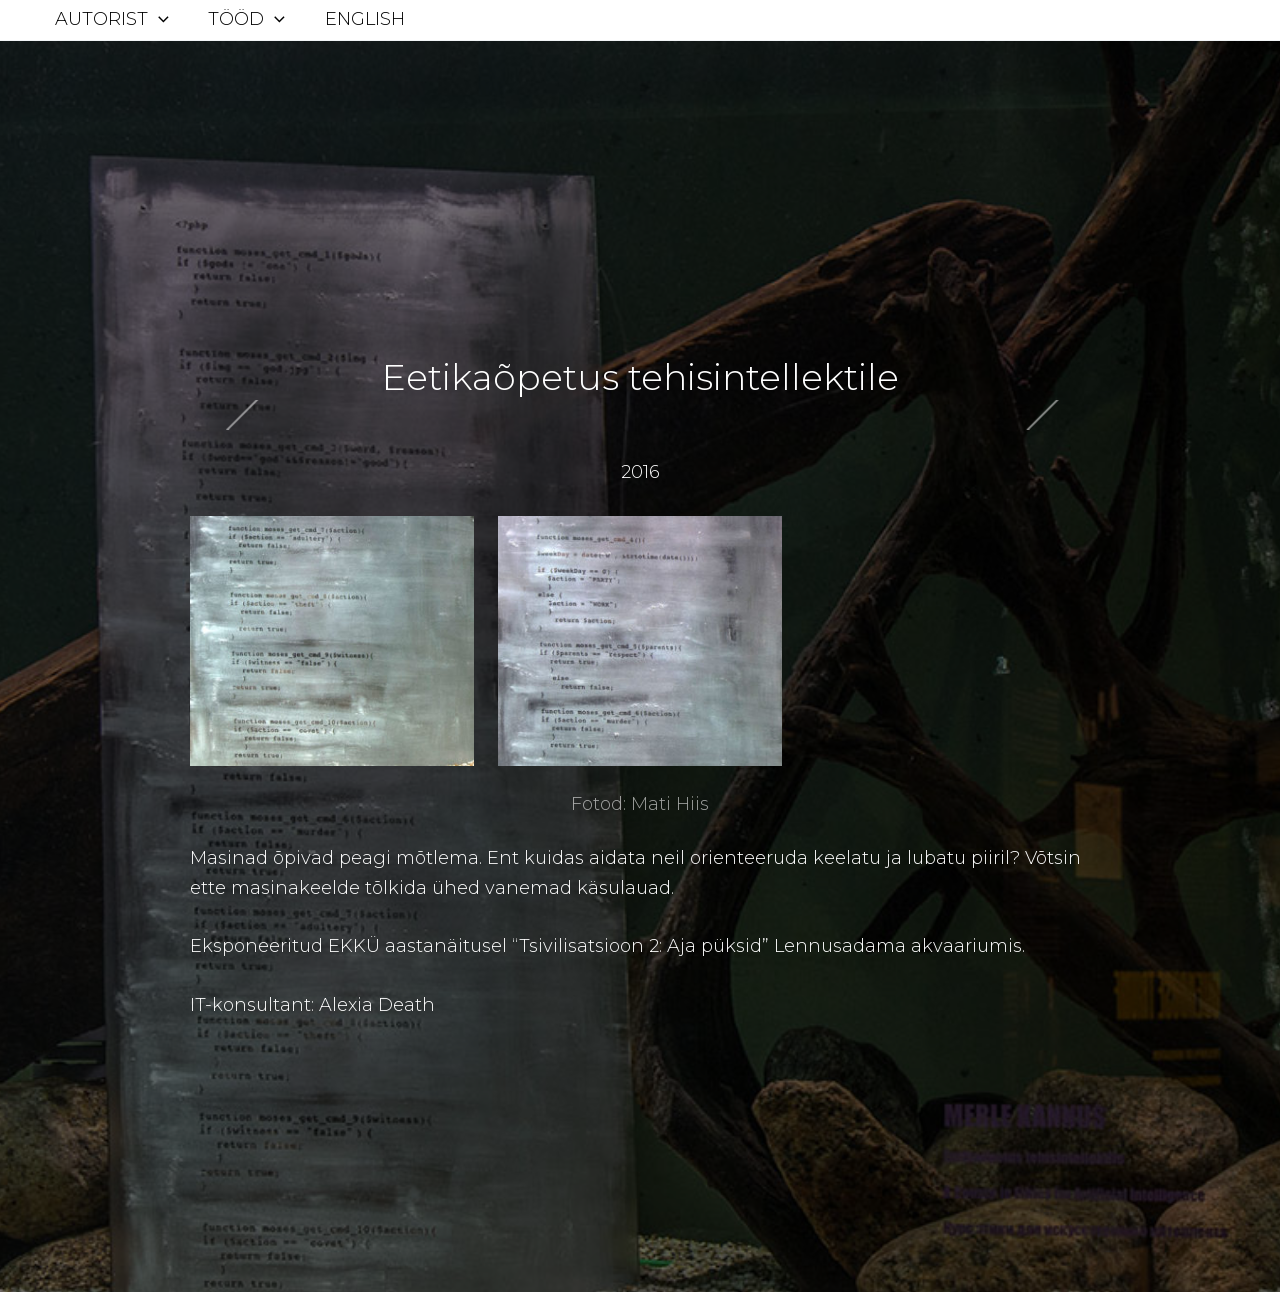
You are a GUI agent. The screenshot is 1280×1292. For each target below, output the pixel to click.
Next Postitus (127, 431)
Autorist (110, 19)
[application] (156, 19)
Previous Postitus (1152, 434)
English (356, 19)
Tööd (241, 19)
